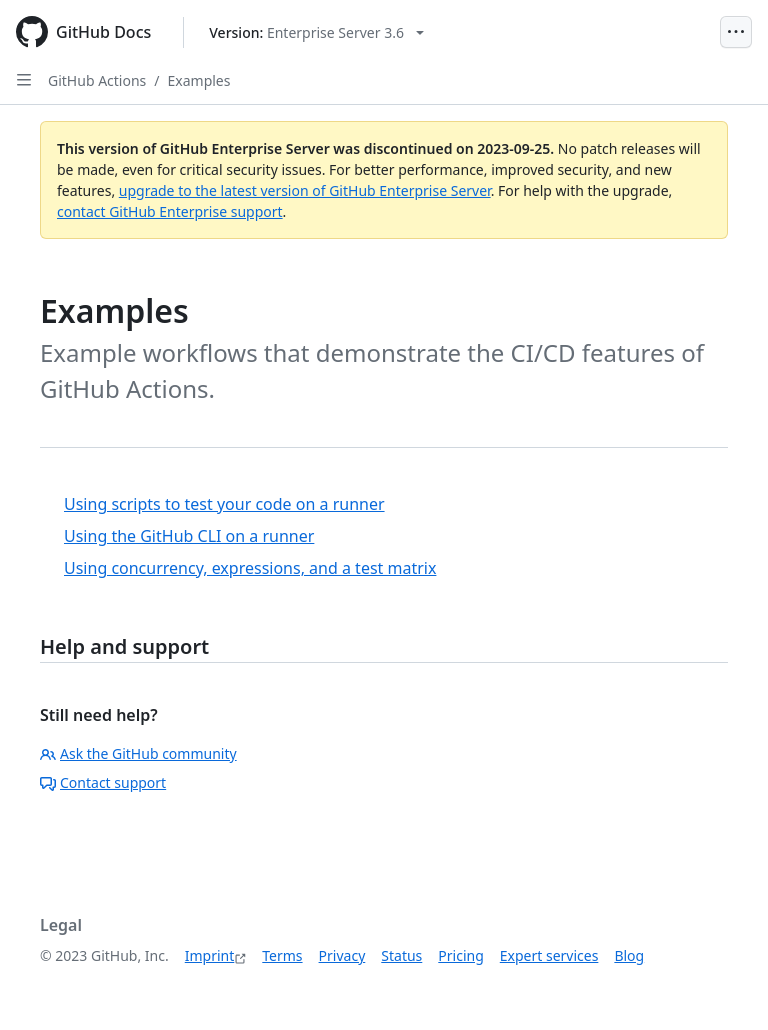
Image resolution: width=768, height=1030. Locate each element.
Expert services (549, 955)
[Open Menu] (736, 32)
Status (401, 955)
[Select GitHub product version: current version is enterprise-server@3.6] (316, 32)
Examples (199, 80)
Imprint (210, 955)
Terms (282, 955)
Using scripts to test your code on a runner (224, 504)
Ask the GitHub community (138, 753)
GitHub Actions (97, 80)
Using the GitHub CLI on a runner (189, 536)
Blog (629, 955)
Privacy (342, 955)
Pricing (460, 955)
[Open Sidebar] (24, 80)
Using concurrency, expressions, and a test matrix (250, 568)
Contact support (103, 782)
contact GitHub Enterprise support (170, 211)
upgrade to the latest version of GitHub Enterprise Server (305, 190)
